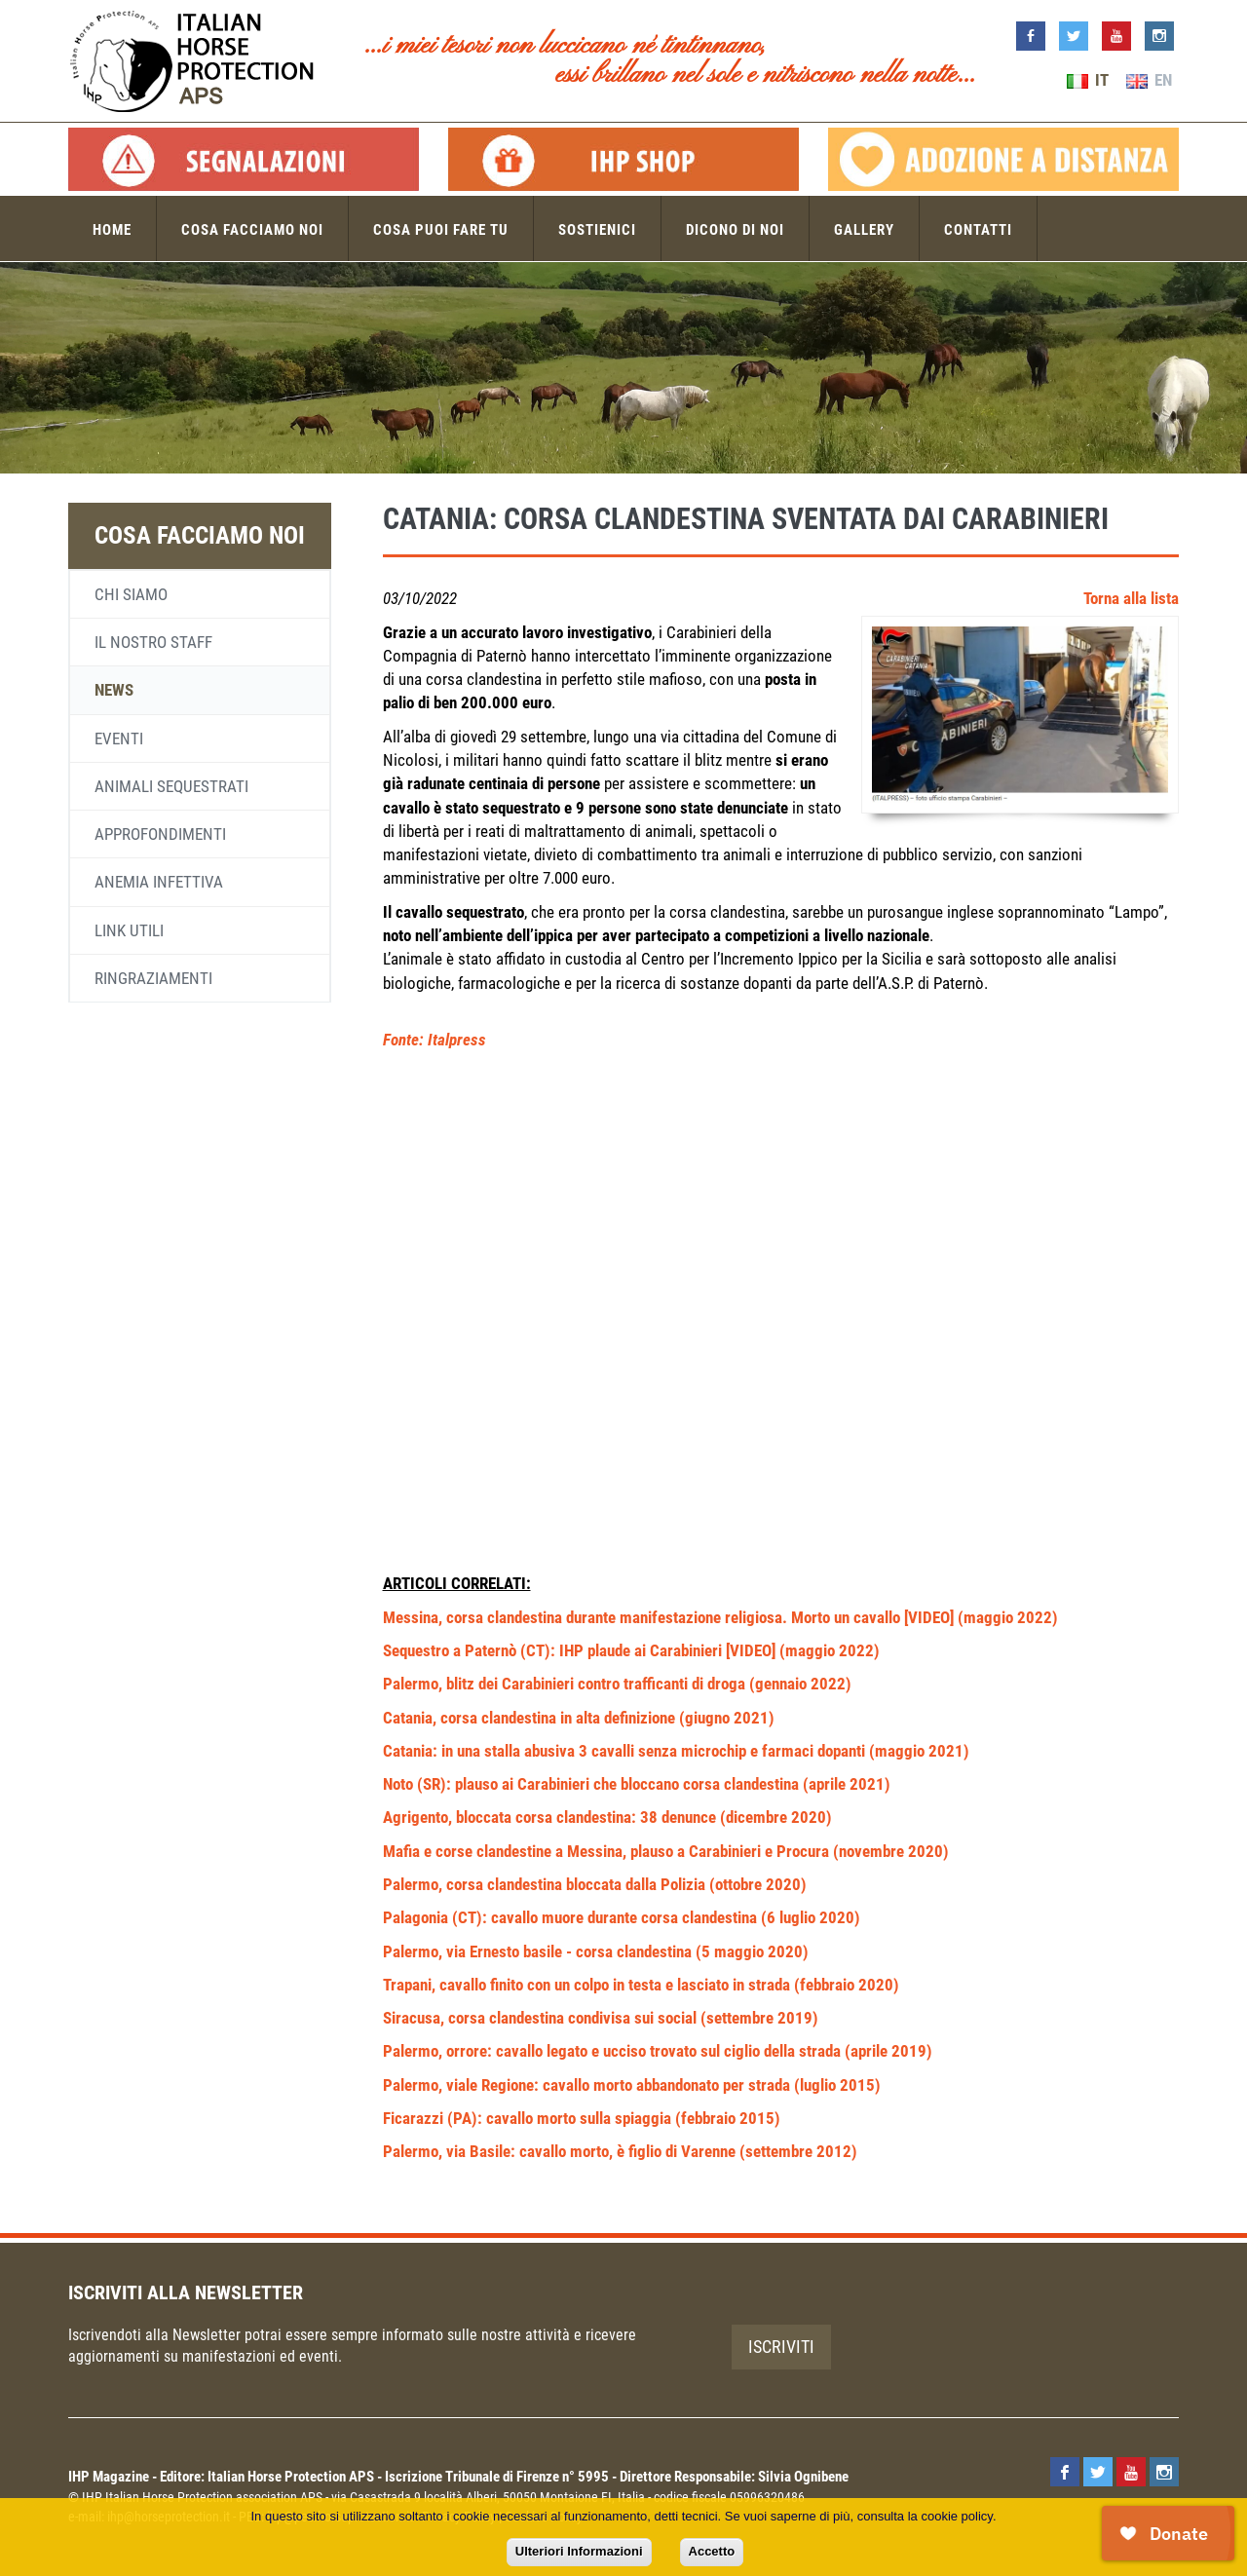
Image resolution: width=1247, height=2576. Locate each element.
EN (1149, 80)
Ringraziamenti (153, 978)
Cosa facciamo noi (252, 230)
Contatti (978, 230)
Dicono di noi (735, 230)
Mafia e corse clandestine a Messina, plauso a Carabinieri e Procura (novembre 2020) (666, 1851)
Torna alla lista (1131, 598)
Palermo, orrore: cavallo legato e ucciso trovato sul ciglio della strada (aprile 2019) (657, 2051)
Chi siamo (131, 594)
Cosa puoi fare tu (441, 230)
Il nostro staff (153, 642)
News (113, 690)
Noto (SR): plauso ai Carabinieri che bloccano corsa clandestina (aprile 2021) (636, 1784)
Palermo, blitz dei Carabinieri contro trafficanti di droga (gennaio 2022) (617, 1683)
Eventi (118, 738)
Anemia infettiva (158, 881)
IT (1088, 80)
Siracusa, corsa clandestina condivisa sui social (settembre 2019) (600, 2017)
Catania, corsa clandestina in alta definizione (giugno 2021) (579, 1717)
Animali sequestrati (171, 786)
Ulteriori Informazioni (579, 2551)
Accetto (712, 2551)
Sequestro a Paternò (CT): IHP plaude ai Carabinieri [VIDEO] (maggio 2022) (631, 1650)
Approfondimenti (160, 834)
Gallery (864, 230)
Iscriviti (781, 2346)
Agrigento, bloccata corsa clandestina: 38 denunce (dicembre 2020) (607, 1817)
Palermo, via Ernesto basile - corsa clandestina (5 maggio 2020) (596, 1951)
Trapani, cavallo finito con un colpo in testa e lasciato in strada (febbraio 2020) (641, 1984)
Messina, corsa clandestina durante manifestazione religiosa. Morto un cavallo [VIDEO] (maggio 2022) (720, 1617)
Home (112, 230)
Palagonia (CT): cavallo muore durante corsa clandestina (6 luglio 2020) (621, 1917)
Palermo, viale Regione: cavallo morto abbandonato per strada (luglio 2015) (632, 2085)
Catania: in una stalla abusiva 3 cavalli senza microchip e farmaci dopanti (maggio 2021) (676, 1751)
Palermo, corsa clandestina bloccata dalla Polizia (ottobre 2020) (595, 1884)
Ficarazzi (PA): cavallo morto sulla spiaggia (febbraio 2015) (581, 2118)
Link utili (129, 930)
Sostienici (597, 230)
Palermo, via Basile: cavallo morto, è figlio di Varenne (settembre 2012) (620, 2151)
